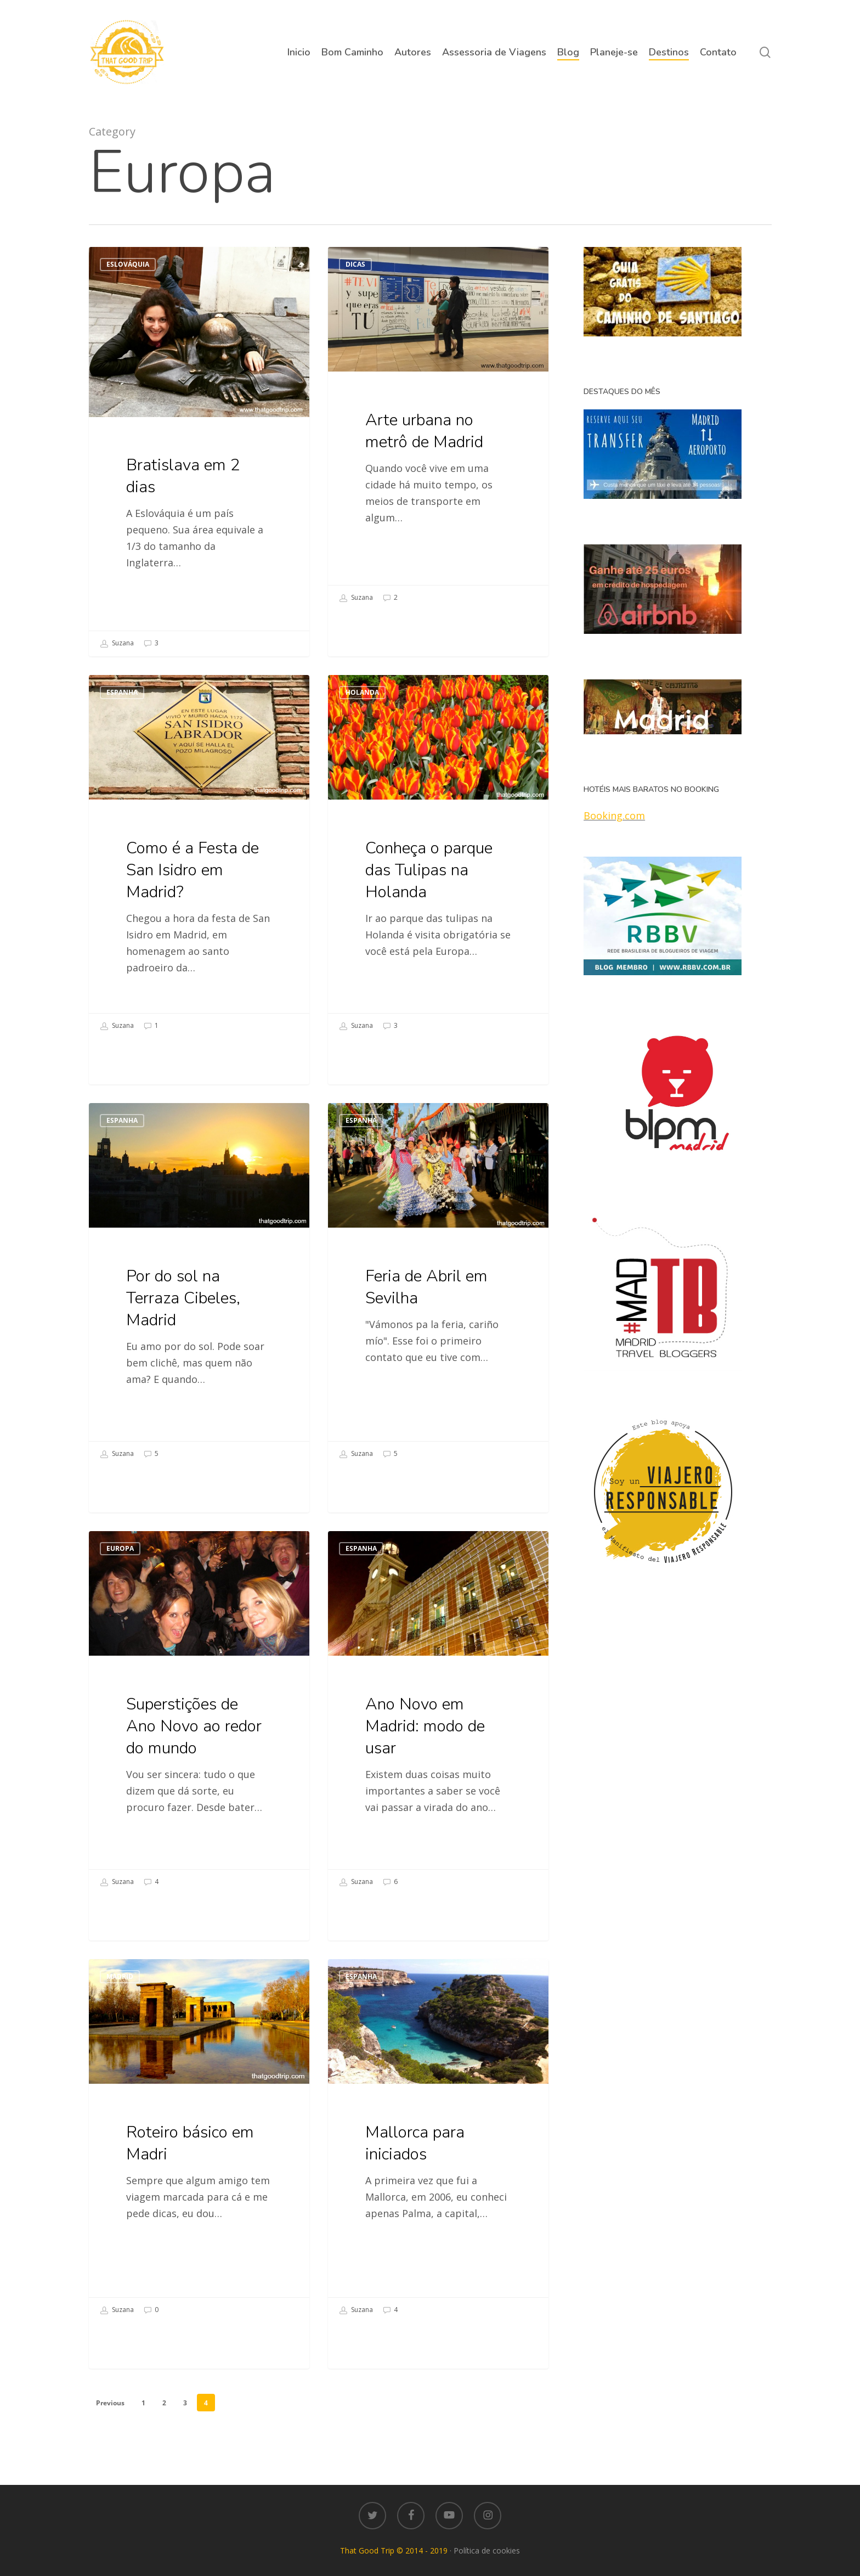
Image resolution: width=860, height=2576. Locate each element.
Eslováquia (127, 264)
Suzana (117, 643)
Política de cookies (487, 2550)
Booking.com (614, 815)
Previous (110, 2403)
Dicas (355, 264)
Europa (120, 1574)
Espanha (122, 718)
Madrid (119, 2002)
